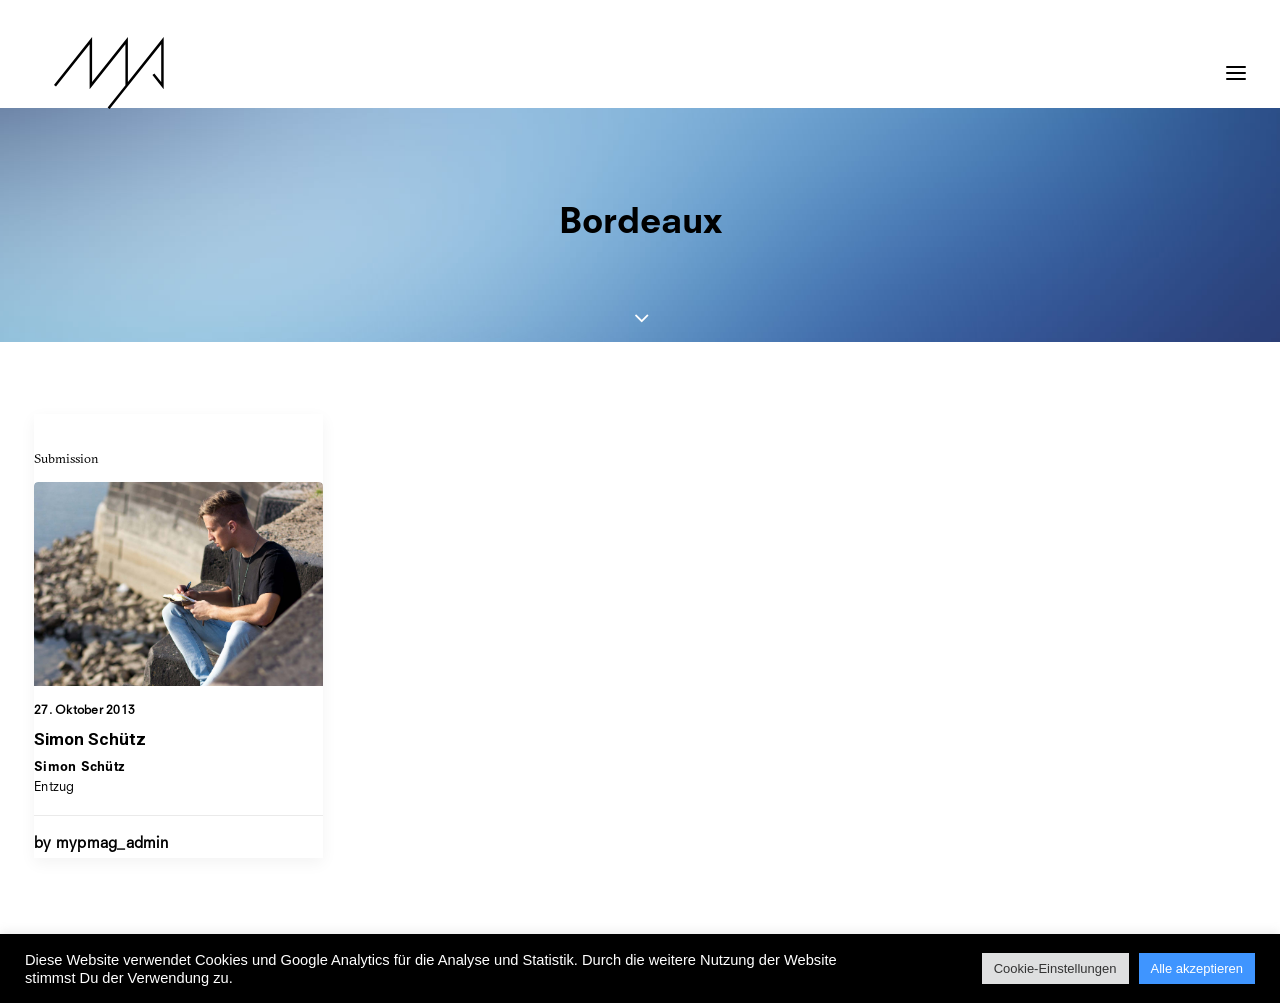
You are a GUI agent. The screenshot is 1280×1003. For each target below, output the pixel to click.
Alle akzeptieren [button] (1197, 968)
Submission (66, 458)
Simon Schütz (90, 739)
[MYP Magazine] (89, 73)
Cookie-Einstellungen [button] (1055, 968)
